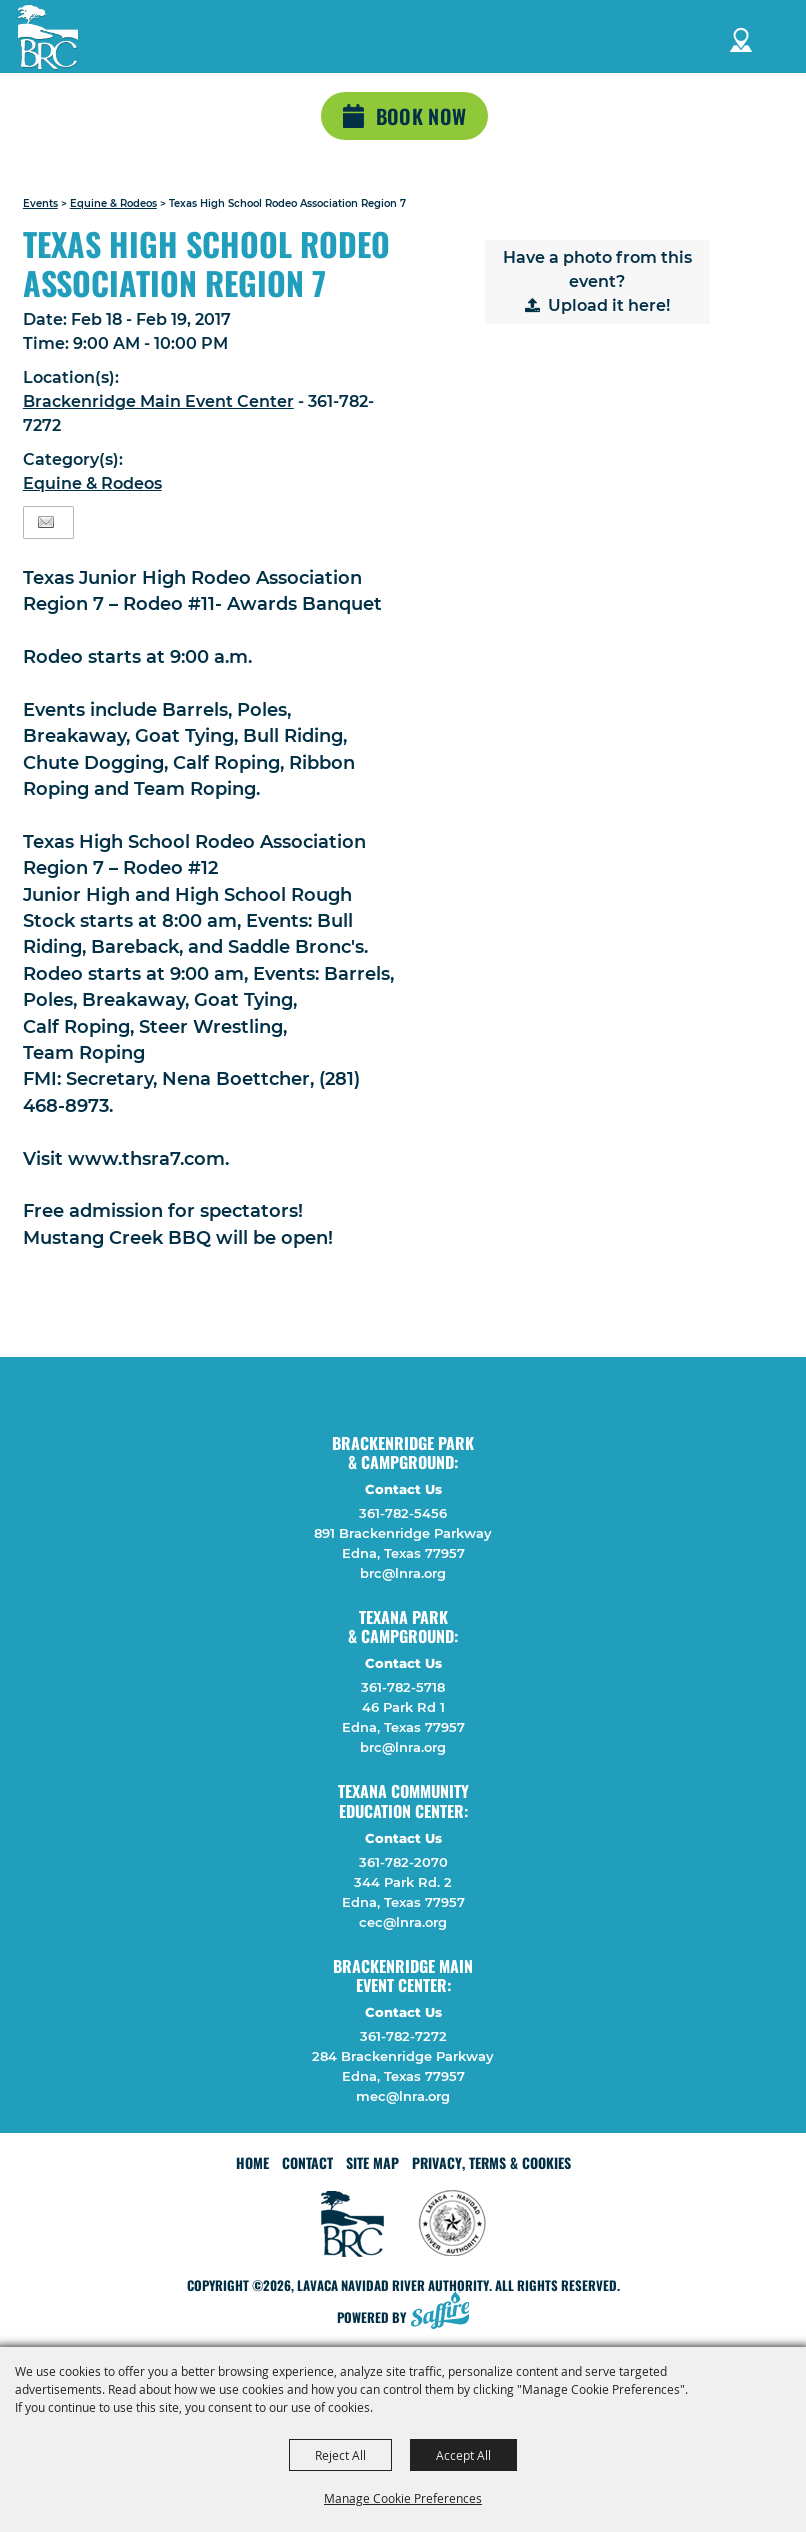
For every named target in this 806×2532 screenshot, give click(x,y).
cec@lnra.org (403, 1922)
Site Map (372, 2162)
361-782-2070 (403, 1862)
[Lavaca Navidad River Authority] (48, 37)
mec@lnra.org (403, 2096)
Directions (741, 36)
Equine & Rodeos (113, 203)
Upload (578, 305)
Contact (307, 2162)
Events (40, 203)
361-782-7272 (403, 2036)
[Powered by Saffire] (446, 2312)
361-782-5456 (403, 1513)
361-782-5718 (403, 1687)
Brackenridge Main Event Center (158, 401)
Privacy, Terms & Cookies (491, 2162)
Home (252, 2162)
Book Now (421, 116)
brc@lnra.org (403, 1573)
